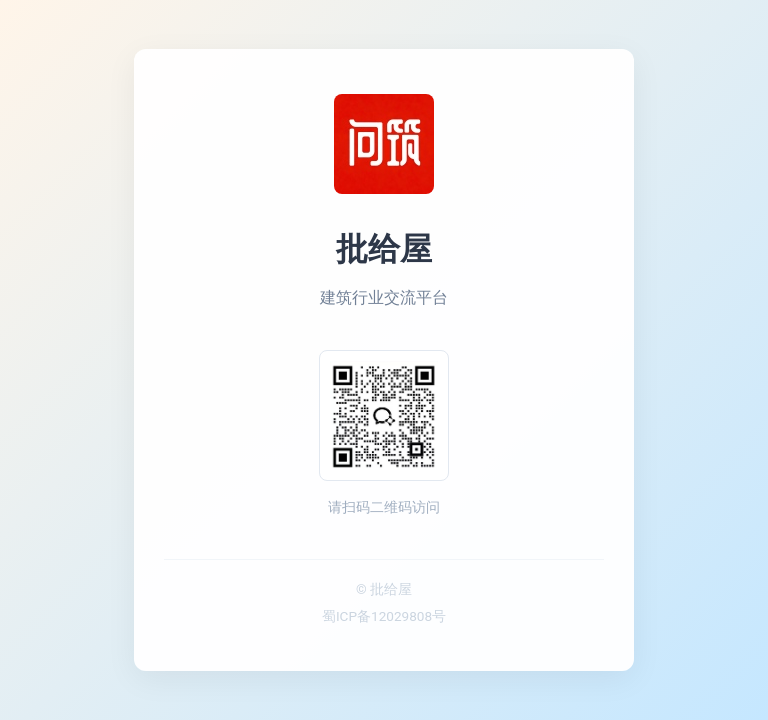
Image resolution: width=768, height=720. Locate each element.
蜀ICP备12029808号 (384, 616)
